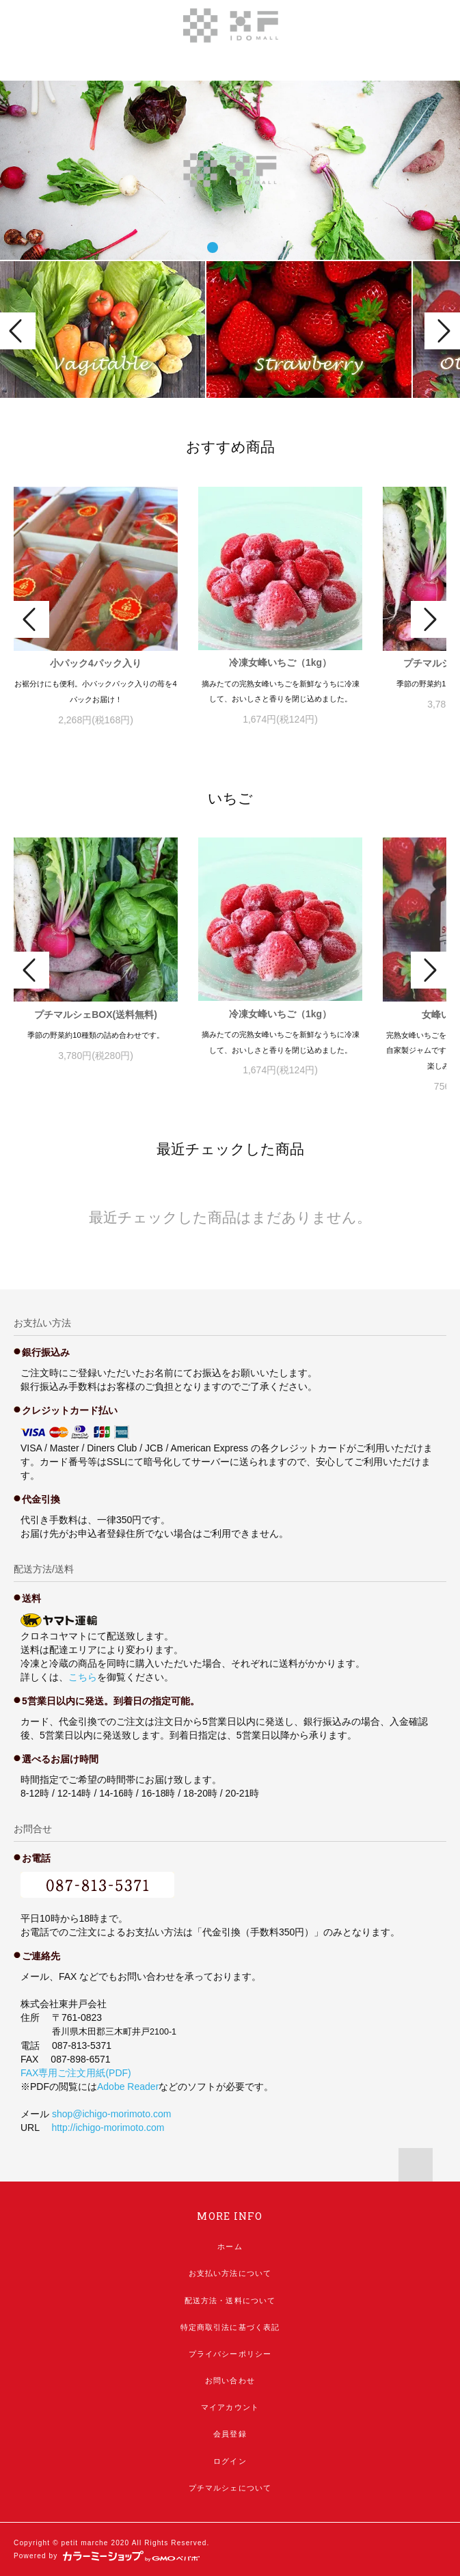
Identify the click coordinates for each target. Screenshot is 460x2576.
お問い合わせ (230, 2380)
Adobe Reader (128, 2086)
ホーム (229, 2246)
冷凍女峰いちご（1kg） (280, 662)
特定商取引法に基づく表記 (230, 2327)
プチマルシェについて (230, 2488)
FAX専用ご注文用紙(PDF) (76, 2072)
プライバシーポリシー (230, 2354)
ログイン (229, 2461)
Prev (18, 330)
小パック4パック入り (95, 663)
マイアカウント (230, 2407)
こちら (82, 1677)
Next (442, 330)
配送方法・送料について (230, 2300)
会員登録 (229, 2434)
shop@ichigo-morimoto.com (112, 2113)
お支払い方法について (230, 2273)
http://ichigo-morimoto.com (107, 2127)
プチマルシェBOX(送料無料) (95, 1014)
